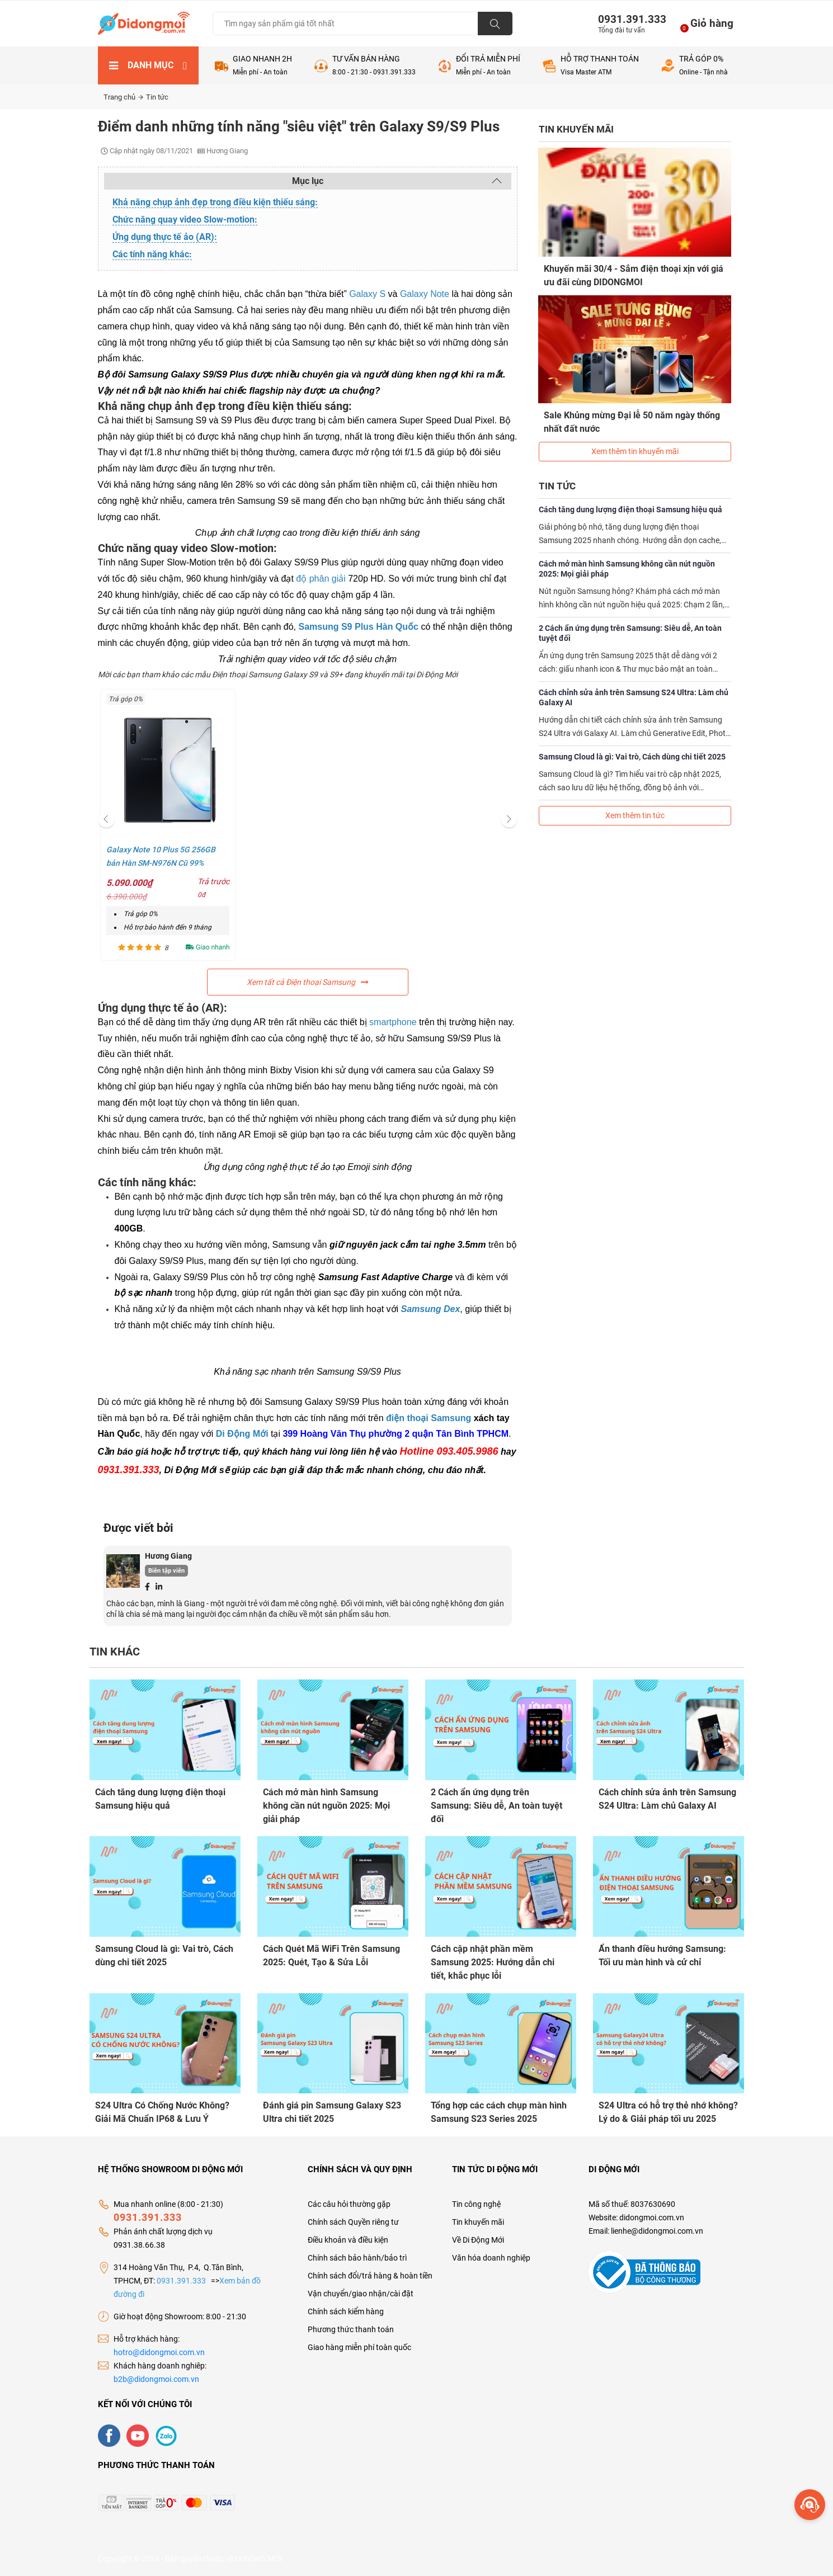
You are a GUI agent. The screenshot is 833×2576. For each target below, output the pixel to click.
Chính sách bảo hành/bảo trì (357, 2257)
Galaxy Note (424, 294)
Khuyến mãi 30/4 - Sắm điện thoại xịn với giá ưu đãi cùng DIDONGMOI (634, 275)
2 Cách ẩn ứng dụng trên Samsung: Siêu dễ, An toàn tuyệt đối (630, 631)
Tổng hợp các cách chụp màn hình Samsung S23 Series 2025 (499, 2112)
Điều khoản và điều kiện (348, 2239)
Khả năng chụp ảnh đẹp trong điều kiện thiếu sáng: (215, 202)
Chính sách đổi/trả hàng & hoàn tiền (370, 2275)
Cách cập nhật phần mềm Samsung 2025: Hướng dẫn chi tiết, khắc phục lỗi (492, 1962)
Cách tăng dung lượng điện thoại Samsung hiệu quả (630, 508)
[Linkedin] (159, 1585)
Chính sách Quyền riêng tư (353, 2221)
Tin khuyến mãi (478, 2221)
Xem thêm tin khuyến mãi (635, 450)
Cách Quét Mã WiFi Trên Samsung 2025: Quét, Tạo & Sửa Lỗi (331, 1955)
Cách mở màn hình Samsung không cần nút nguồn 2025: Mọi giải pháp (627, 567)
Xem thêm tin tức (635, 814)
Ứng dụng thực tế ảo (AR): (164, 237)
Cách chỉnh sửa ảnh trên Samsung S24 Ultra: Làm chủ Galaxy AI (633, 696)
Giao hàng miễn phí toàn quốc (359, 2346)
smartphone (393, 1022)
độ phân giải (320, 578)
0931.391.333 (627, 19)
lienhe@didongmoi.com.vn (657, 2230)
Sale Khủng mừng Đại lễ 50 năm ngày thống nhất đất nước (632, 421)
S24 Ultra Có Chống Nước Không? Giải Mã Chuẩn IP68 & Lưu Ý (162, 2112)
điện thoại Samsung (428, 1418)
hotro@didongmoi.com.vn (159, 2351)
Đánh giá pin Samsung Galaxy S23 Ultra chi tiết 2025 (332, 2112)
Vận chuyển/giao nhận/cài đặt (360, 2293)
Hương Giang (168, 1555)
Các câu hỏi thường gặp (349, 2203)
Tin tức (157, 97)
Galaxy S (367, 294)
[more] (809, 2504)
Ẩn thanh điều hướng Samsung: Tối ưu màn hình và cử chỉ (662, 1955)
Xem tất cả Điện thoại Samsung (308, 982)
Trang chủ (123, 97)
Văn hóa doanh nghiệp (491, 2257)
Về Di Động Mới (478, 2239)
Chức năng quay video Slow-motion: (184, 219)
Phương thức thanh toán (351, 2328)
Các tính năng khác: (152, 254)
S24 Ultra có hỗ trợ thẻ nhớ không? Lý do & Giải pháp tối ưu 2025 (668, 2112)
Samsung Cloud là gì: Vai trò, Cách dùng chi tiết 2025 (632, 755)
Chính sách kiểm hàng (346, 2310)
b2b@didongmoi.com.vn (156, 2378)
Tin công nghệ (476, 2203)
